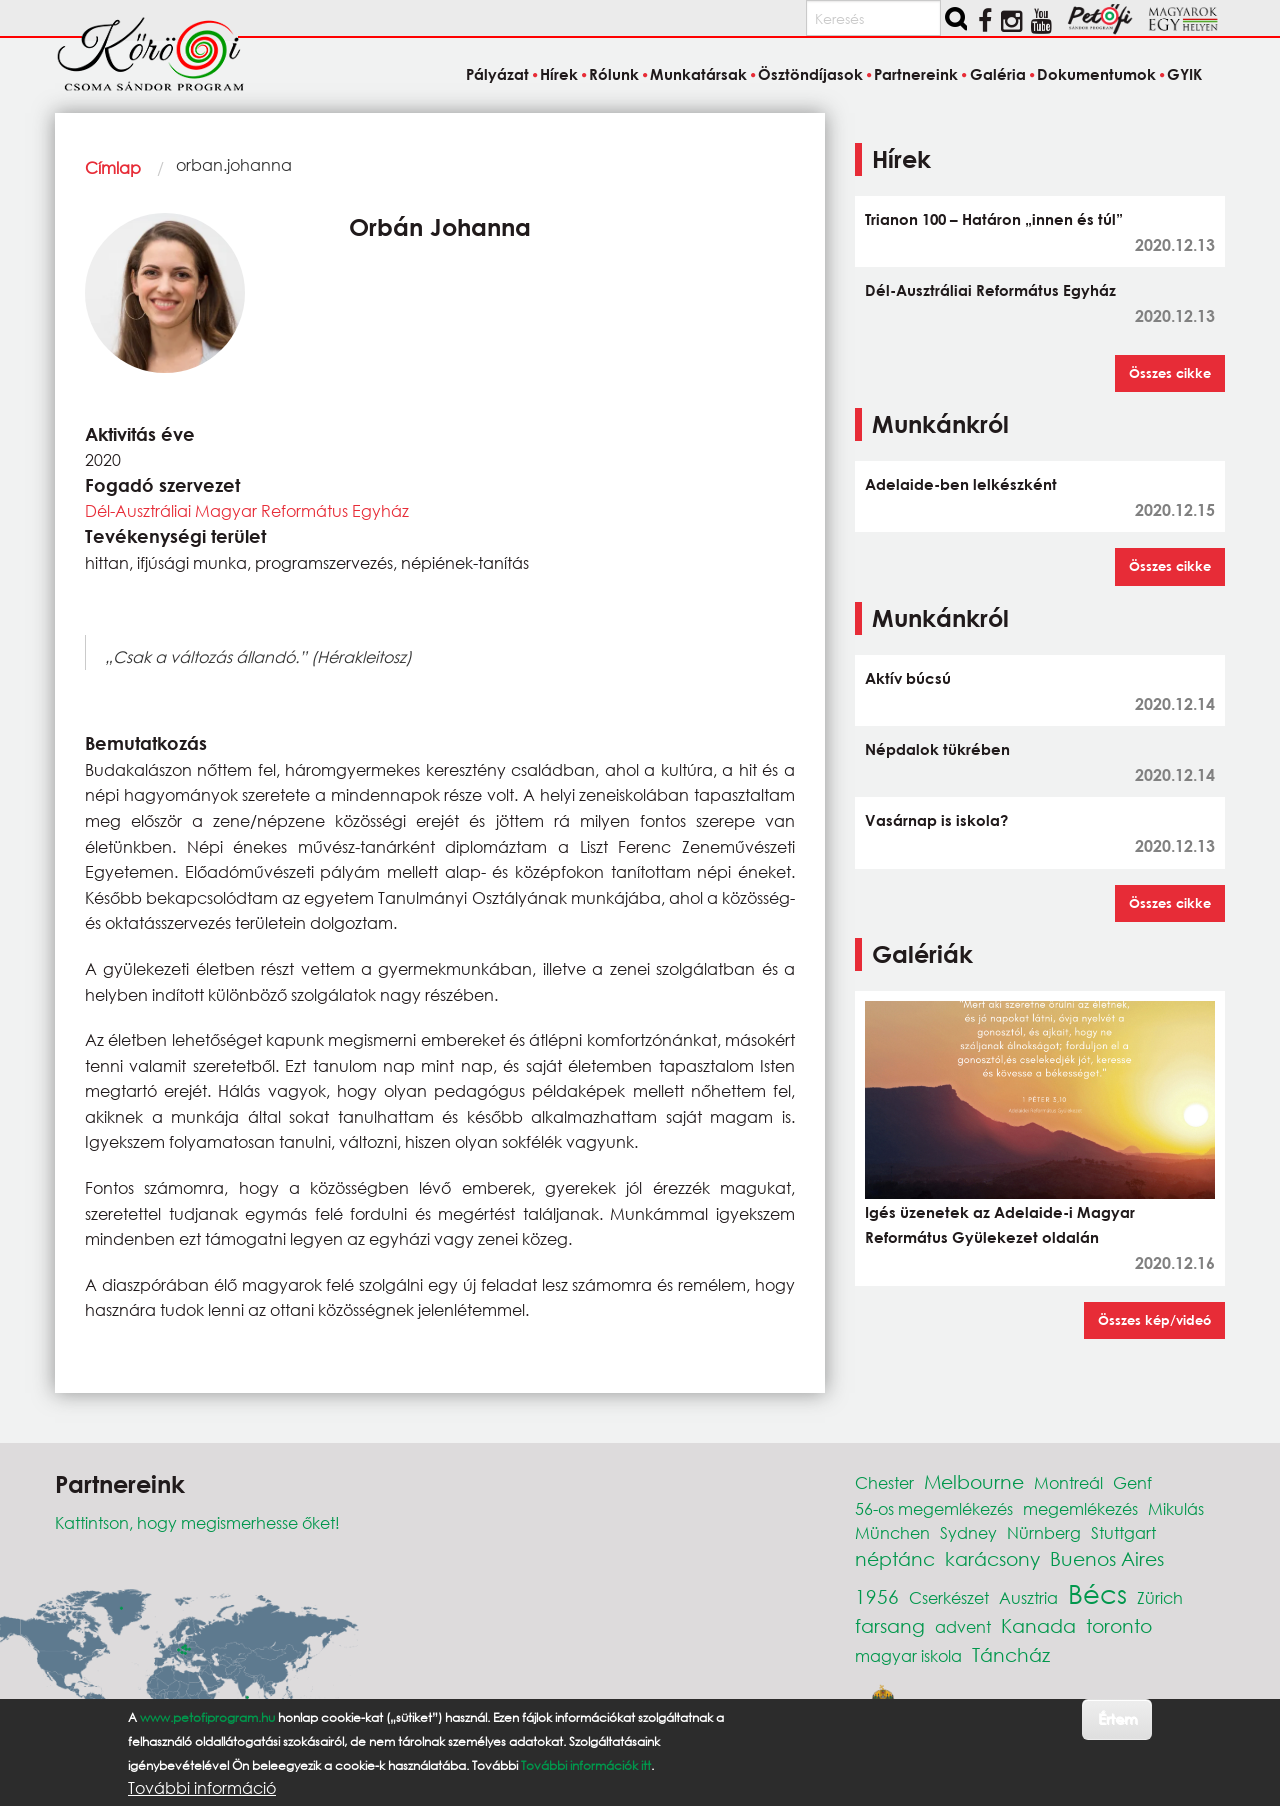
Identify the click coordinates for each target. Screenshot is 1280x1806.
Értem (1117, 1718)
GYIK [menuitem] (1184, 74)
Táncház (1011, 1654)
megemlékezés (1080, 1508)
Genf (1132, 1482)
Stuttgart (1123, 1532)
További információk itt (586, 1765)
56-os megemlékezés (934, 1508)
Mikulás (1176, 1508)
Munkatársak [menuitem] (698, 74)
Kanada (1038, 1625)
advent (963, 1626)
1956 (877, 1596)
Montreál (1068, 1482)
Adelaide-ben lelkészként (961, 484)
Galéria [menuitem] (998, 74)
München (892, 1532)
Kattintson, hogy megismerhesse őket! (197, 1522)
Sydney (968, 1532)
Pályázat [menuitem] (497, 74)
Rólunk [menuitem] (614, 74)
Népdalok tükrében (937, 749)
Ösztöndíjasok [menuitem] (810, 74)
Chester (884, 1482)
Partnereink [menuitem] (916, 74)
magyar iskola (908, 1655)
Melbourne (974, 1481)
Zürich (1160, 1597)
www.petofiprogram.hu (207, 1717)
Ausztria (1028, 1597)
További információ (202, 1788)
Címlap (113, 167)
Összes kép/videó (1154, 1320)
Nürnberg (1044, 1532)
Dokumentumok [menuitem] (1096, 74)
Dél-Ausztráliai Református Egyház (990, 290)
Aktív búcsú (908, 678)
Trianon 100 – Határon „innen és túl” (994, 219)
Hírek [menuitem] (559, 74)
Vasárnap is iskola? (936, 820)
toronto (1119, 1625)
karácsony (992, 1558)
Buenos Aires (1107, 1558)
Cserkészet (949, 1597)
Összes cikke (1170, 373)
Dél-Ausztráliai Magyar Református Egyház (247, 510)
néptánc (895, 1558)
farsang (890, 1625)
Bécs (1097, 1593)
